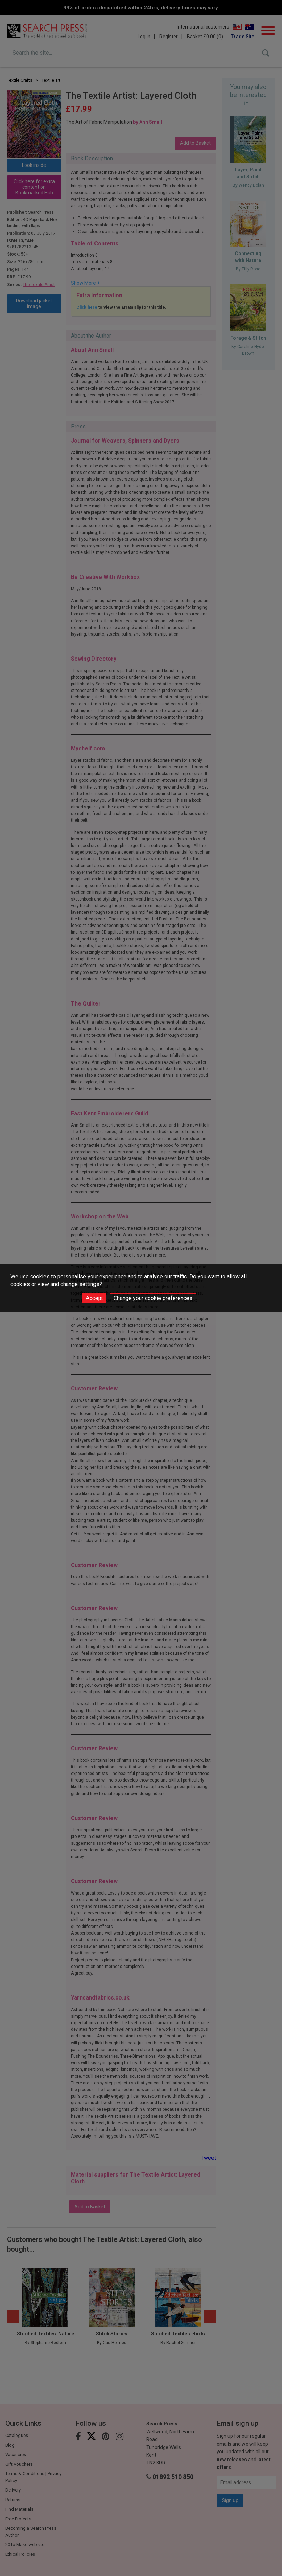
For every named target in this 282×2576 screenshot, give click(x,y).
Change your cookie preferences (153, 1298)
